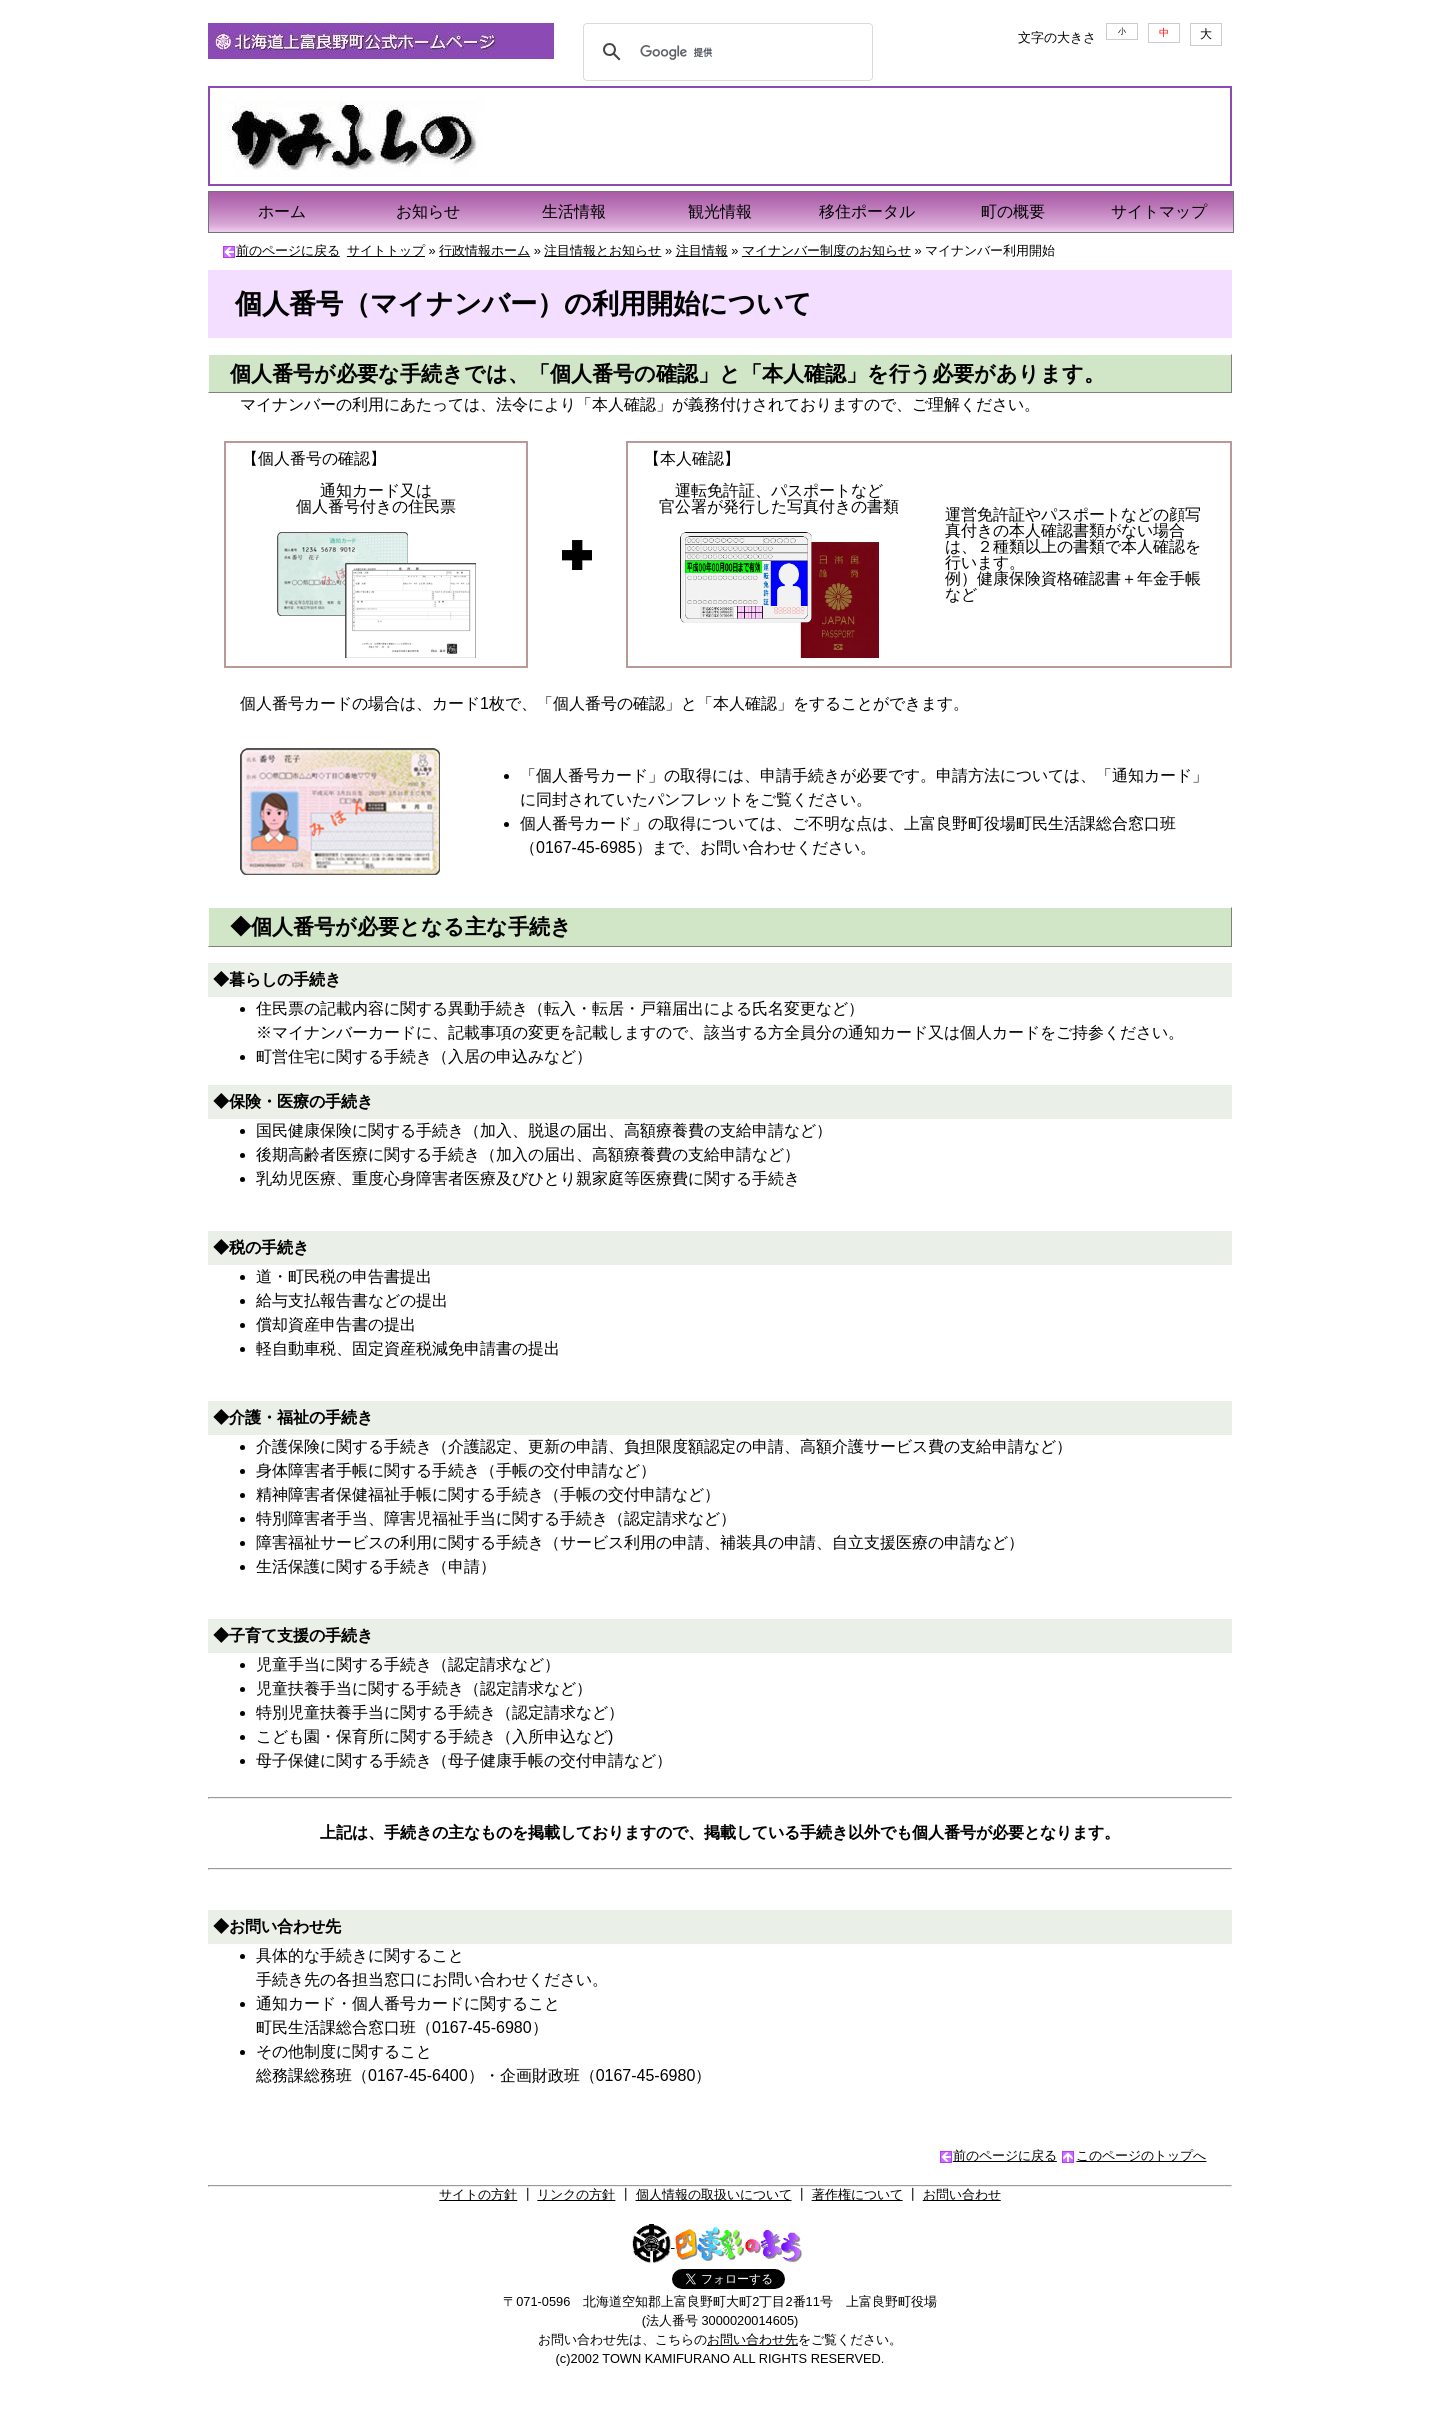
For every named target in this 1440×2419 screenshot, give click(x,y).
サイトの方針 (478, 2194)
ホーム (282, 211)
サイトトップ (386, 250)
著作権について (857, 2194)
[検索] (725, 52)
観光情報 (720, 211)
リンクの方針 (576, 2194)
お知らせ (428, 211)
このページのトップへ (1141, 2155)
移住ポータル (867, 211)
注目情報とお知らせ (602, 250)
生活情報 (574, 211)
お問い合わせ (962, 2194)
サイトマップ (1159, 211)
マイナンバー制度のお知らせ (826, 250)
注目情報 (702, 250)
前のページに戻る (288, 250)
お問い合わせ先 (752, 2339)
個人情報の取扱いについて (714, 2194)
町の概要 (1013, 211)
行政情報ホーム (484, 250)
